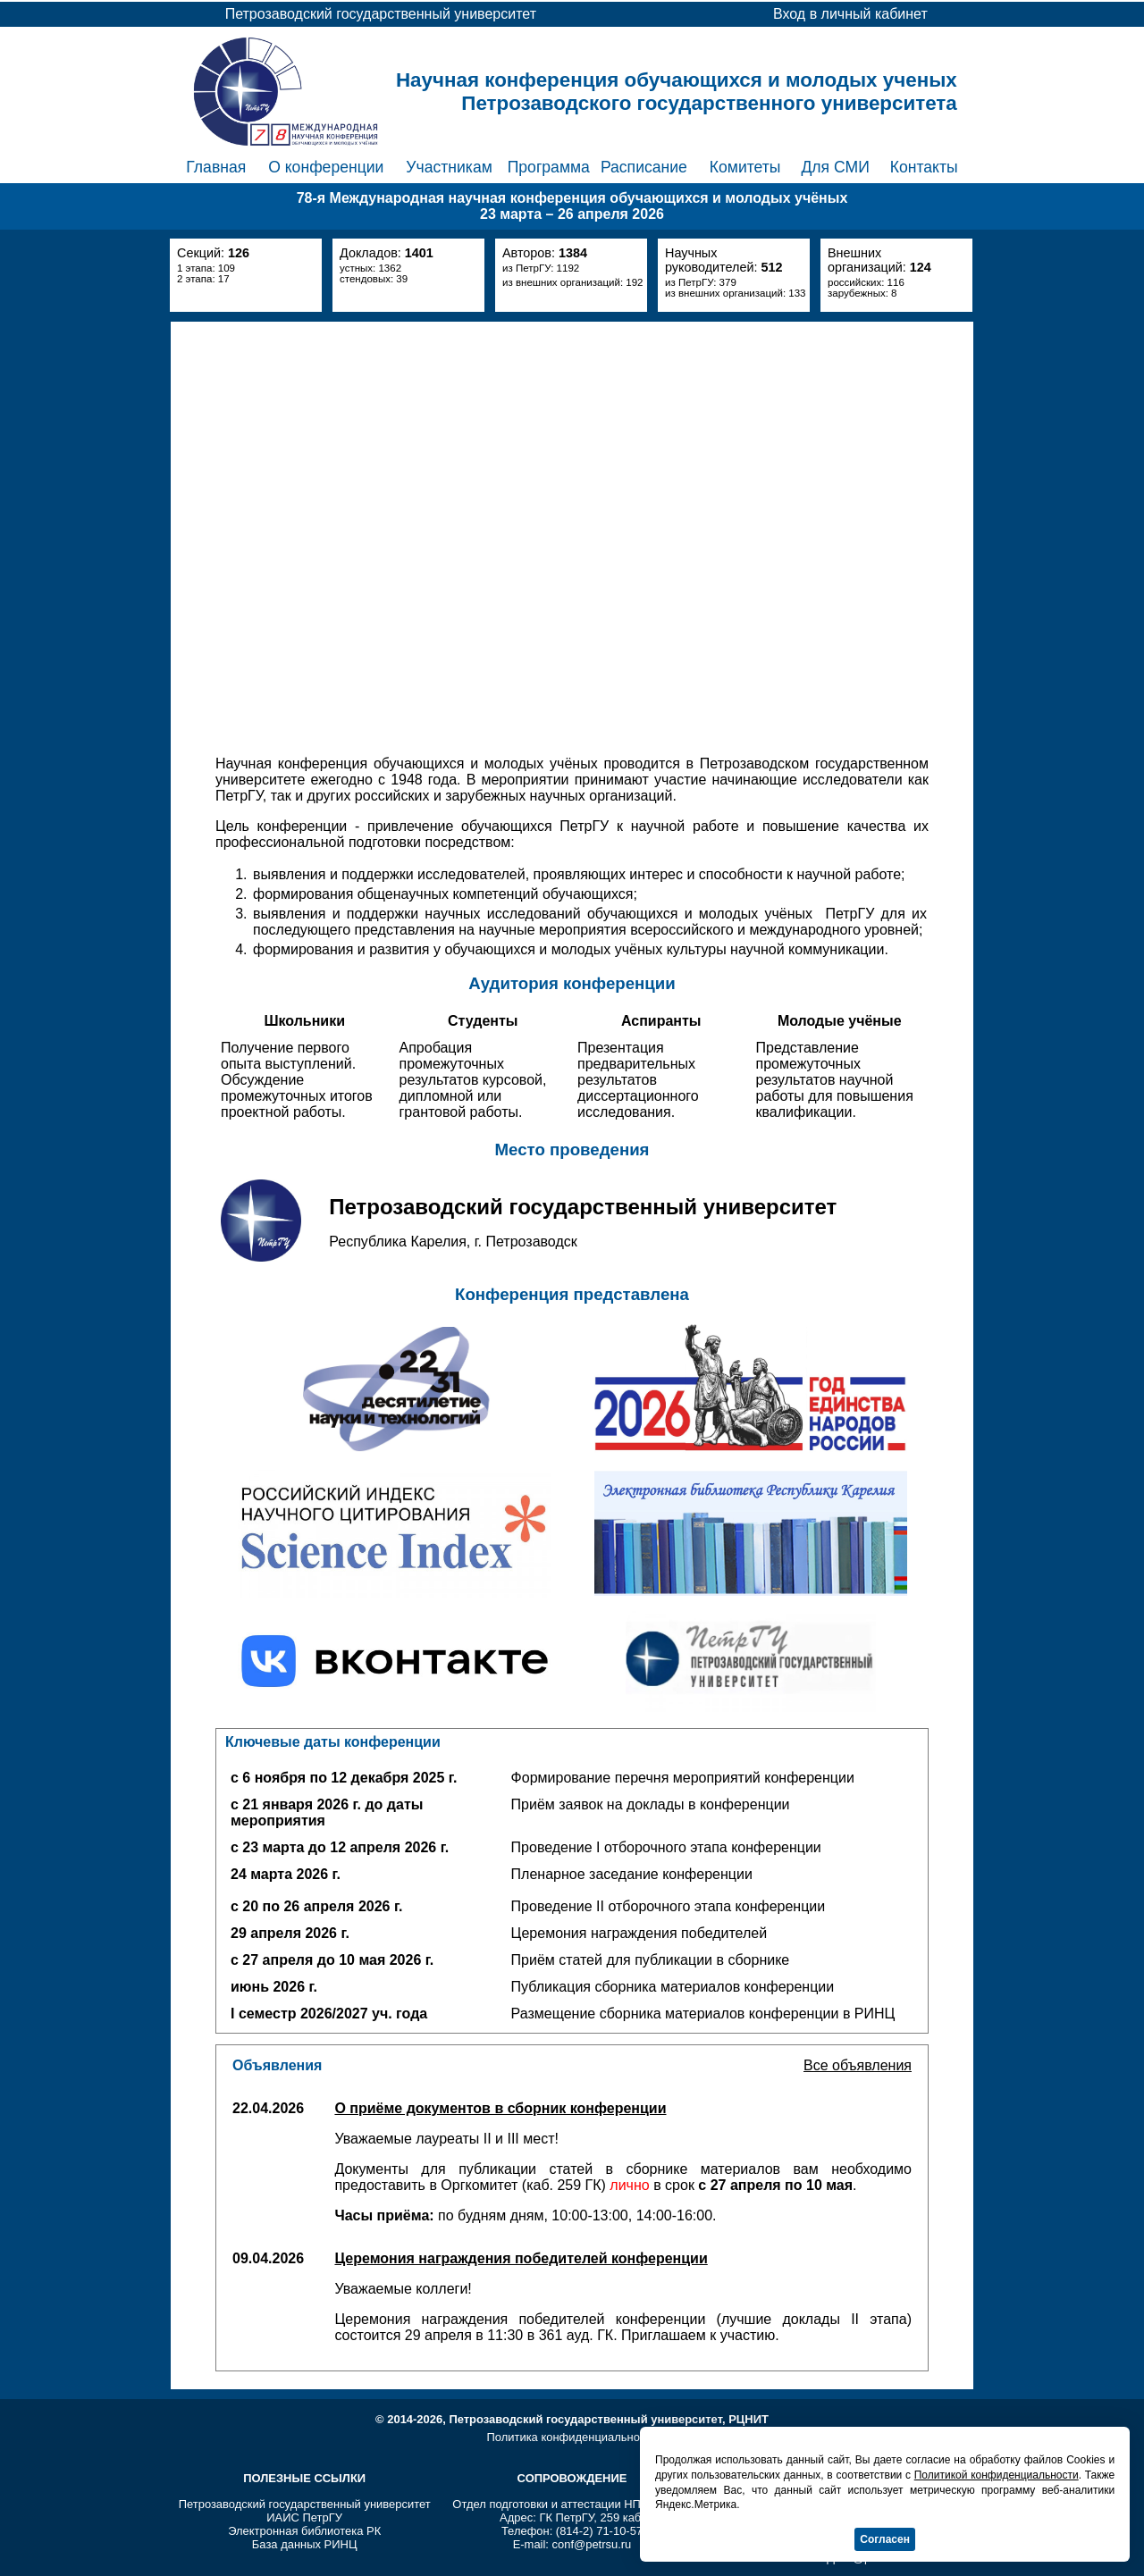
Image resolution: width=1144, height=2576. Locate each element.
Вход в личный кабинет (850, 13)
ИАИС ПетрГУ (304, 2517)
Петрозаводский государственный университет (305, 2504)
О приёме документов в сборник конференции (500, 2108)
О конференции (325, 167)
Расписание (644, 167)
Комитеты (745, 167)
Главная (216, 167)
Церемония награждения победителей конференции (520, 2258)
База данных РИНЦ (305, 2544)
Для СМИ (835, 167)
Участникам (449, 167)
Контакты (924, 167)
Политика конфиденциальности (571, 2437)
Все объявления (857, 2065)
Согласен (885, 2539)
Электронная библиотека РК (304, 2531)
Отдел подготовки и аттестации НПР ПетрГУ (571, 2504)
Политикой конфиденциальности (996, 2475)
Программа (549, 167)
